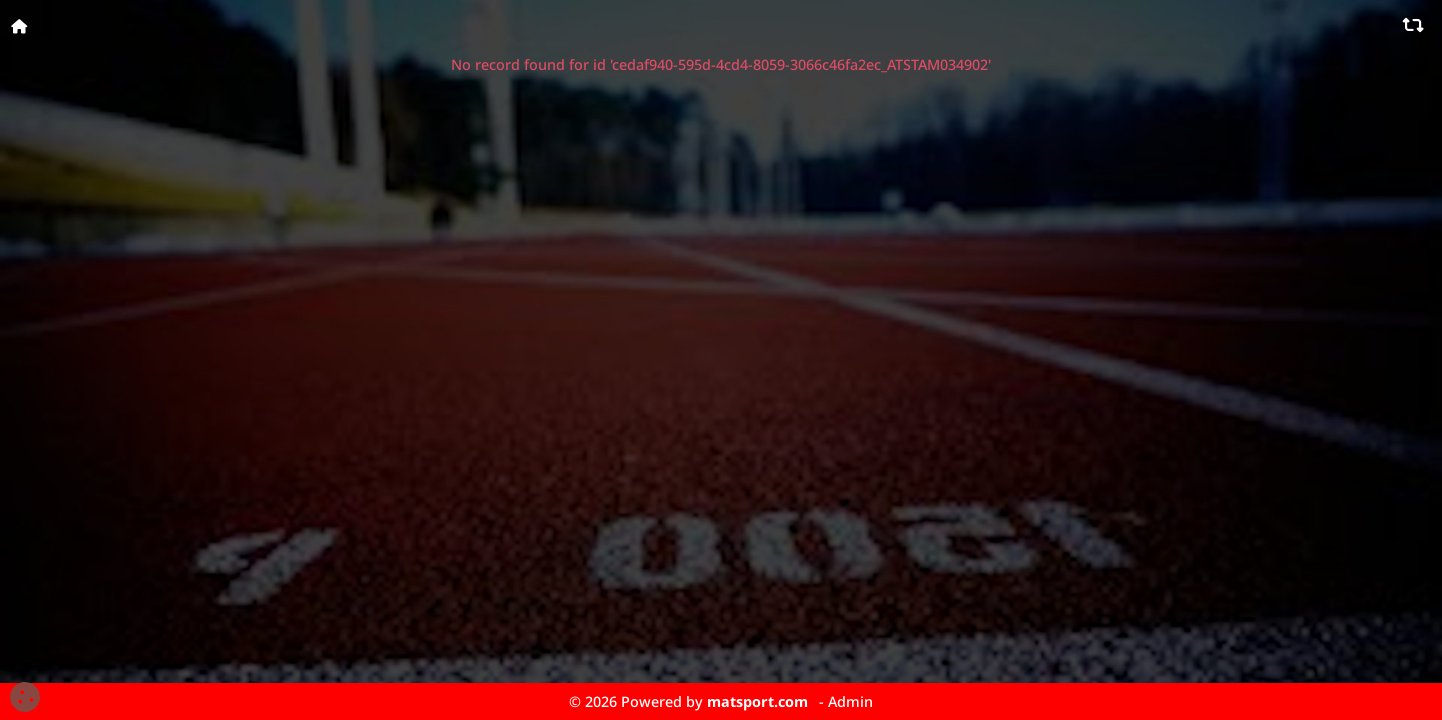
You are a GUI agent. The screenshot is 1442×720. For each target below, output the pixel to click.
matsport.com (757, 701)
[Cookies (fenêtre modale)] (25, 698)
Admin (850, 701)
